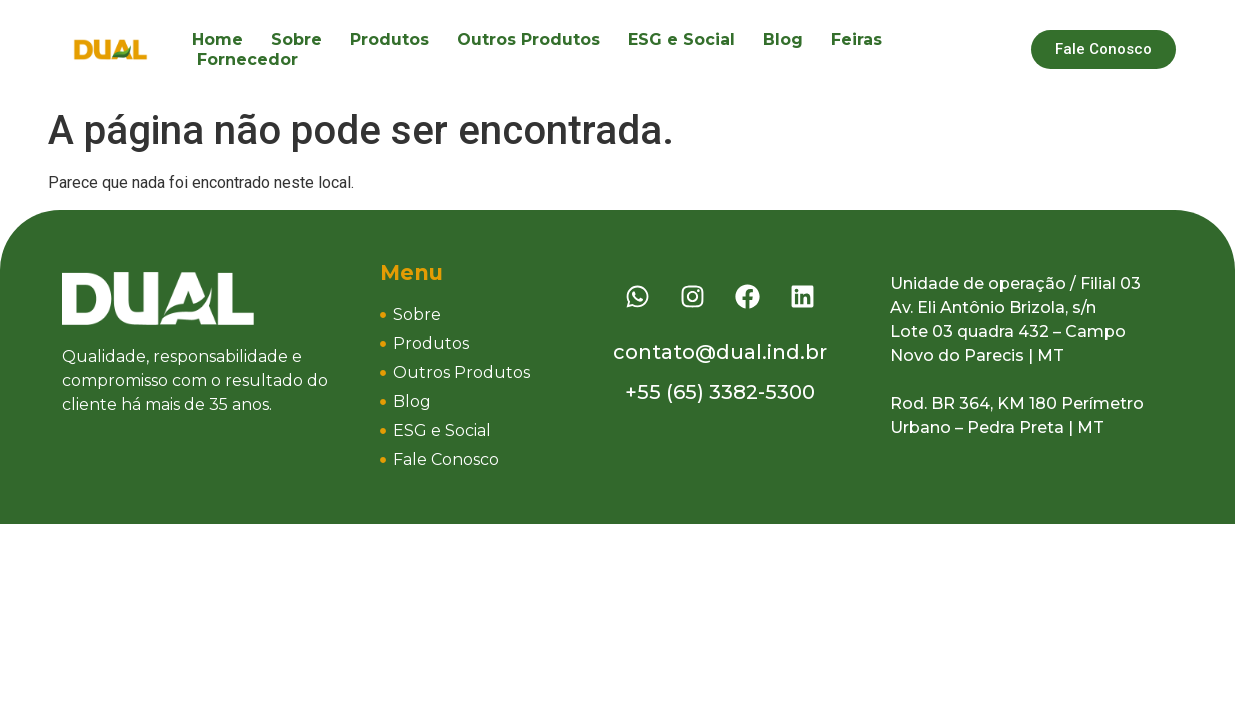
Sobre (296, 39)
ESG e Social (681, 39)
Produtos (389, 39)
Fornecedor (247, 59)
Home (217, 39)
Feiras (856, 39)
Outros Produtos (528, 39)
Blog (783, 39)
